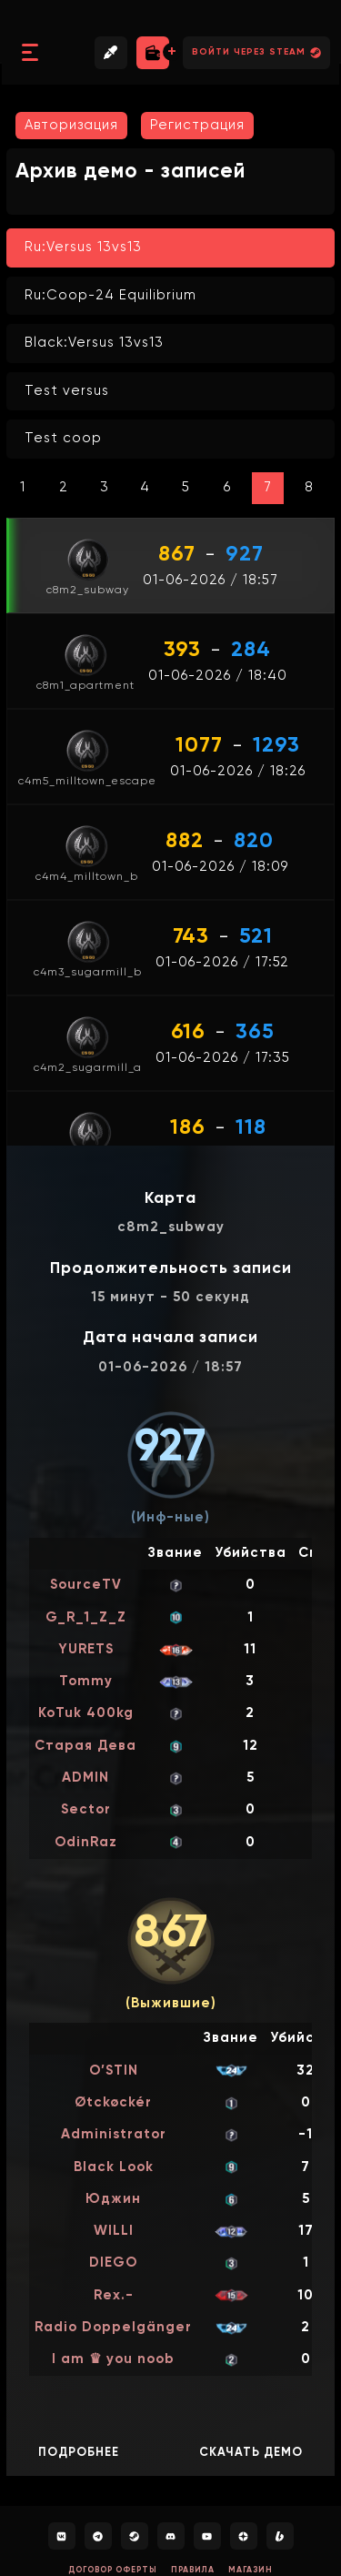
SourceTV (86, 1584)
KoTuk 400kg (86, 1713)
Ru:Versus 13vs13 (83, 247)
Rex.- (114, 2295)
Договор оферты (112, 2570)
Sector (86, 1809)
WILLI (114, 2231)
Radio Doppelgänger (113, 2327)
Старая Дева (85, 1746)
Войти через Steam (256, 52)
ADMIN (85, 1777)
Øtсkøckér (113, 2102)
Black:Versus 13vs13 (94, 342)
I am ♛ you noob (113, 2359)
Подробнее (78, 2453)
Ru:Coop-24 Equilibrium (110, 295)
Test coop (63, 438)
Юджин (113, 2199)
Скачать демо (251, 2453)
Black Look (114, 2167)
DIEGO (113, 2262)
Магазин (250, 2570)
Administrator (113, 2134)
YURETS (86, 1649)
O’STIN (113, 2070)
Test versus (67, 391)
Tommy (86, 1681)
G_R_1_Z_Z (85, 1617)
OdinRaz (86, 1842)
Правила (193, 2570)
